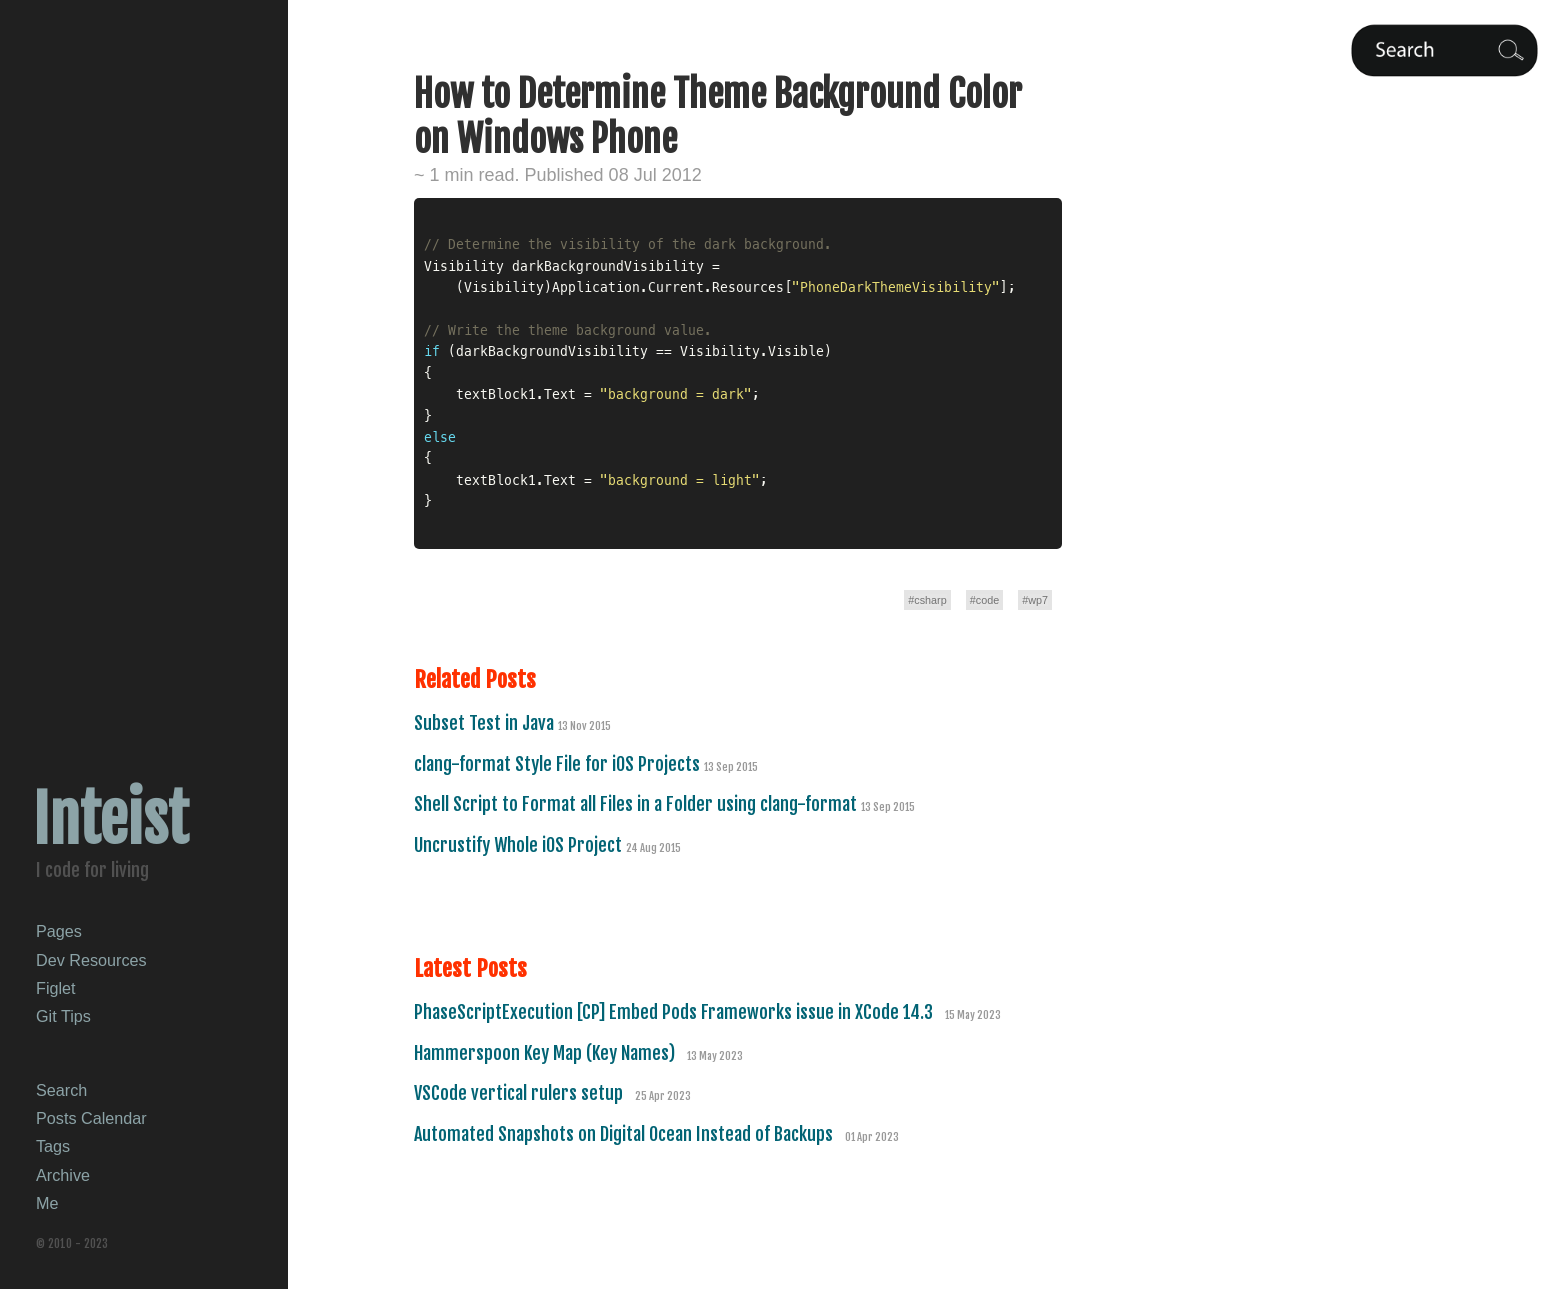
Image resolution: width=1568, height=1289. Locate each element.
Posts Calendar (91, 1118)
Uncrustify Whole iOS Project (520, 845)
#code (984, 600)
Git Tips (63, 1016)
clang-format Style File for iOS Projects (559, 764)
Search (61, 1090)
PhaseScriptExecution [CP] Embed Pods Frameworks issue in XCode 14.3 (675, 1012)
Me (47, 1203)
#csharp (927, 600)
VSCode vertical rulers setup (520, 1093)
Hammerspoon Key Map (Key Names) (546, 1053)
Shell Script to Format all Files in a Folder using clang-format (637, 804)
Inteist (110, 820)
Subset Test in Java (486, 723)
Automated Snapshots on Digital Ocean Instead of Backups (625, 1134)
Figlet (56, 988)
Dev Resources (91, 960)
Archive (63, 1175)
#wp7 (1035, 600)
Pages (59, 931)
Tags (53, 1146)
